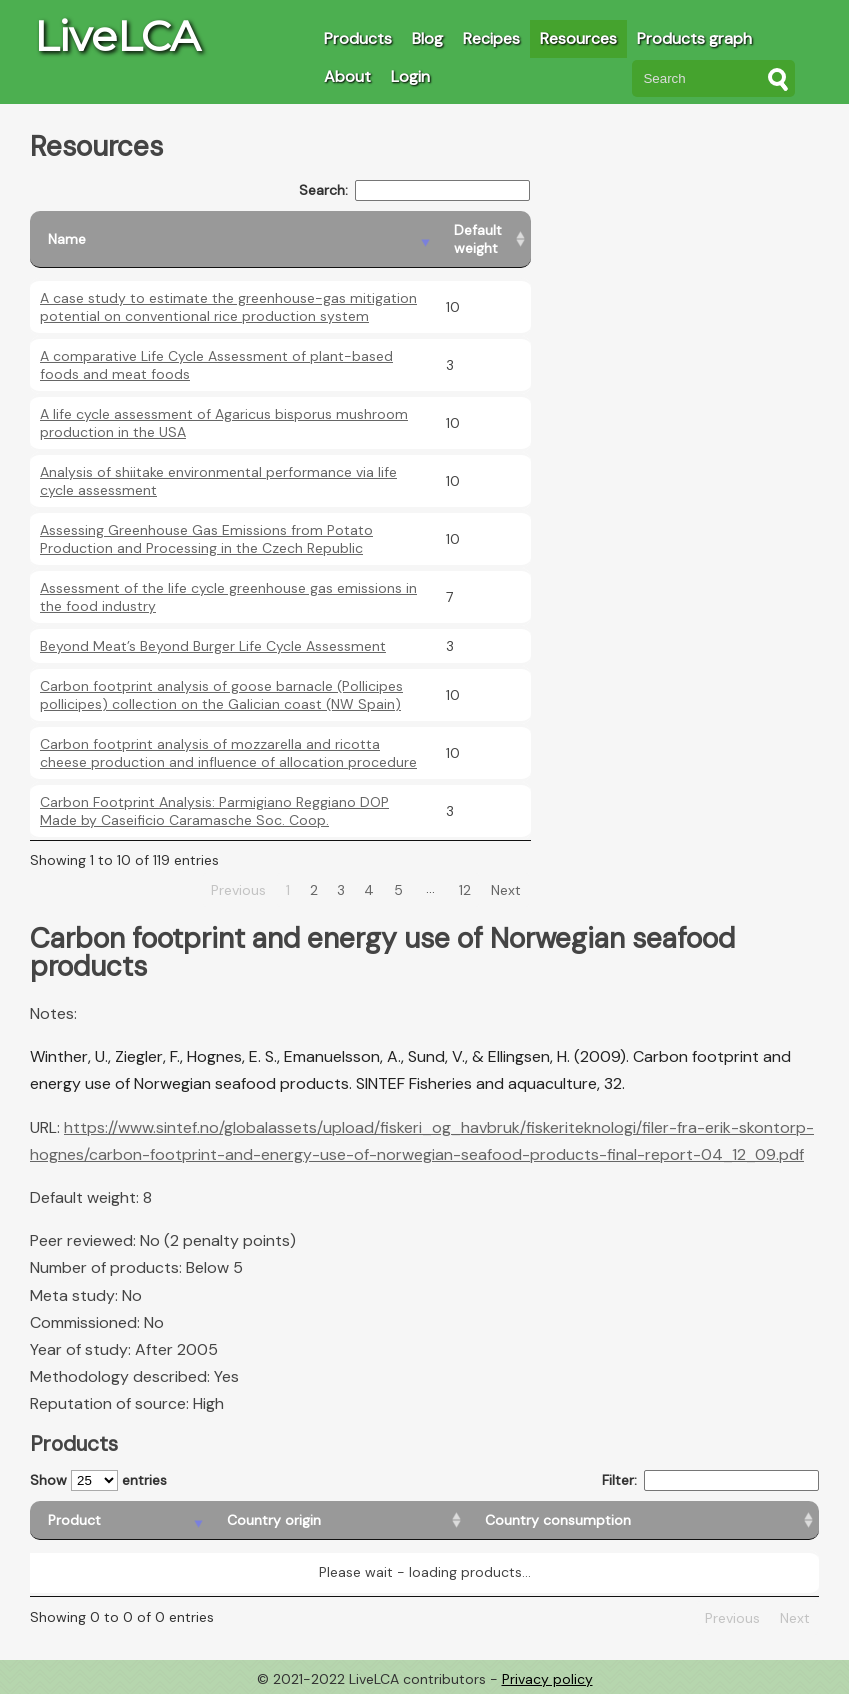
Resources (578, 38)
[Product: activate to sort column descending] (119, 1520)
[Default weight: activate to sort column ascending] (483, 239)
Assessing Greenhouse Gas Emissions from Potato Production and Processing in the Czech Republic (206, 539)
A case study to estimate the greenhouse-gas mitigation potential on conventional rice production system (228, 307)
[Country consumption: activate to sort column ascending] (643, 1520)
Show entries (98, 1480)
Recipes (491, 38)
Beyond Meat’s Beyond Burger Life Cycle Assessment (213, 646)
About (347, 76)
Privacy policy (547, 1679)
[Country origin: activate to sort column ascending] (338, 1520)
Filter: (710, 1480)
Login (410, 76)
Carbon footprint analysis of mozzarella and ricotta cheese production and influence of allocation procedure (228, 753)
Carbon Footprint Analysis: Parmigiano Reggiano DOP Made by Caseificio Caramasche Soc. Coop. (214, 811)
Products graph (694, 38)
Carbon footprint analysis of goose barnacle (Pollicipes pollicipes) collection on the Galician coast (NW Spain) (221, 695)
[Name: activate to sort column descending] (233, 239)
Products (358, 38)
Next (506, 890)
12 (465, 890)
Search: (414, 190)
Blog (427, 38)
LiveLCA (117, 36)
